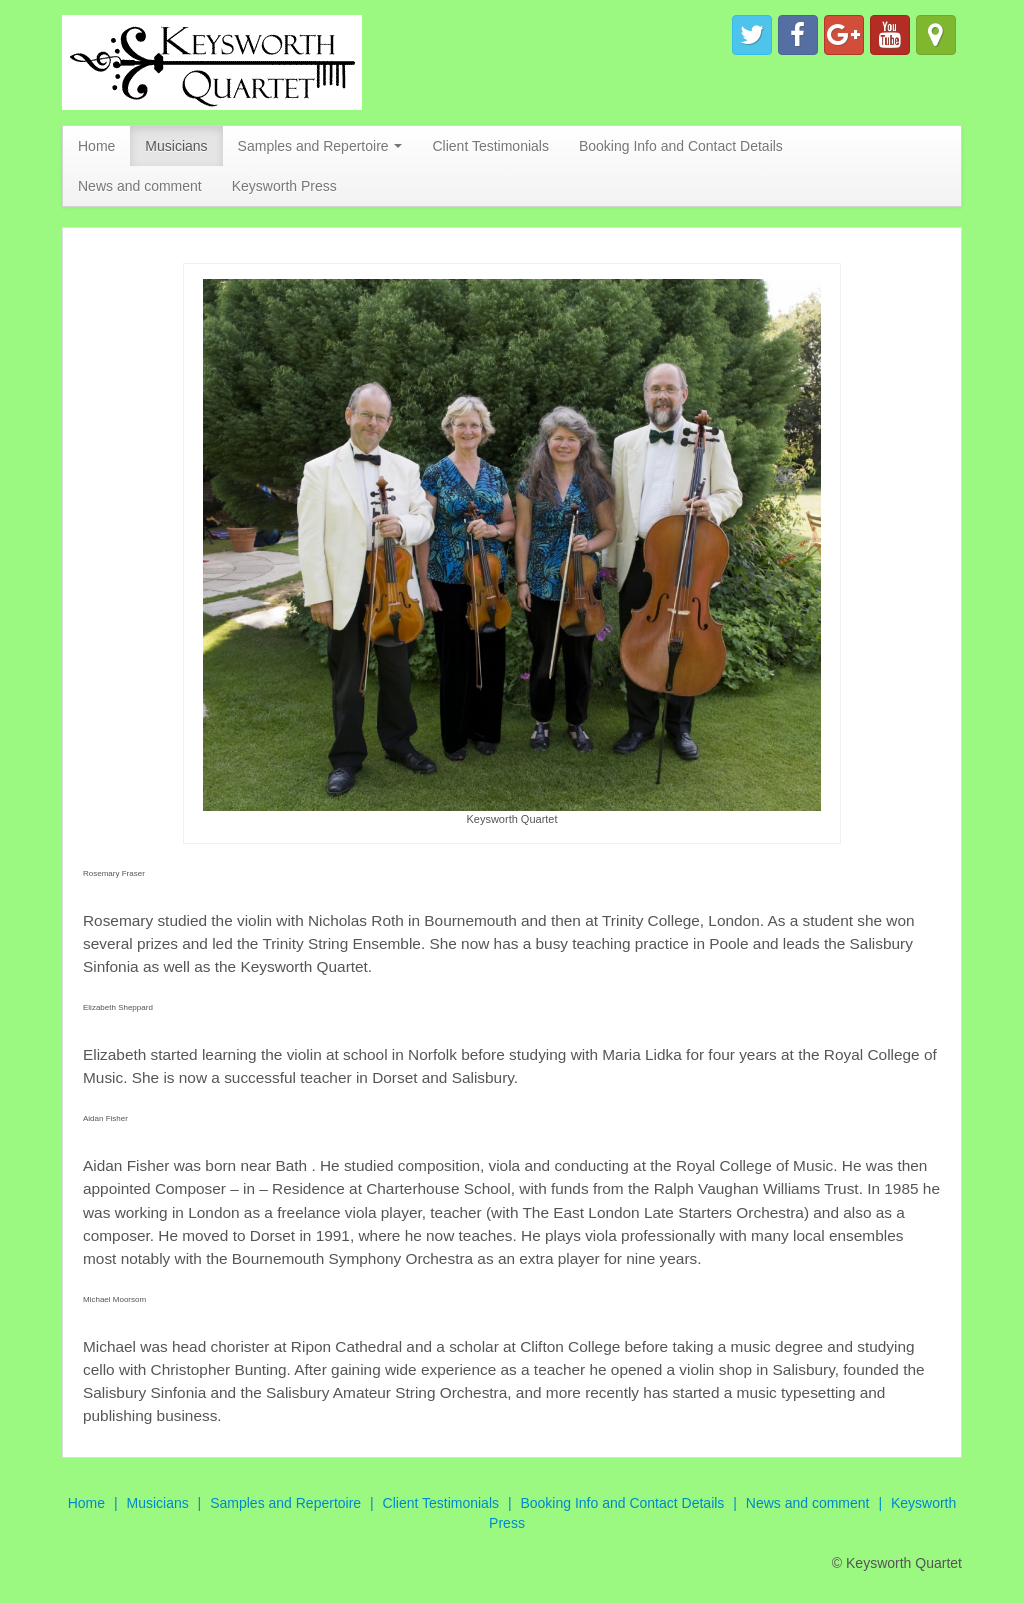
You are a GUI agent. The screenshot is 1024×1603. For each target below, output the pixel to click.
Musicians (176, 146)
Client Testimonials (490, 146)
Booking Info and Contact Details (681, 146)
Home (96, 146)
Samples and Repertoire (320, 146)
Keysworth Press (284, 186)
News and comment (140, 186)
